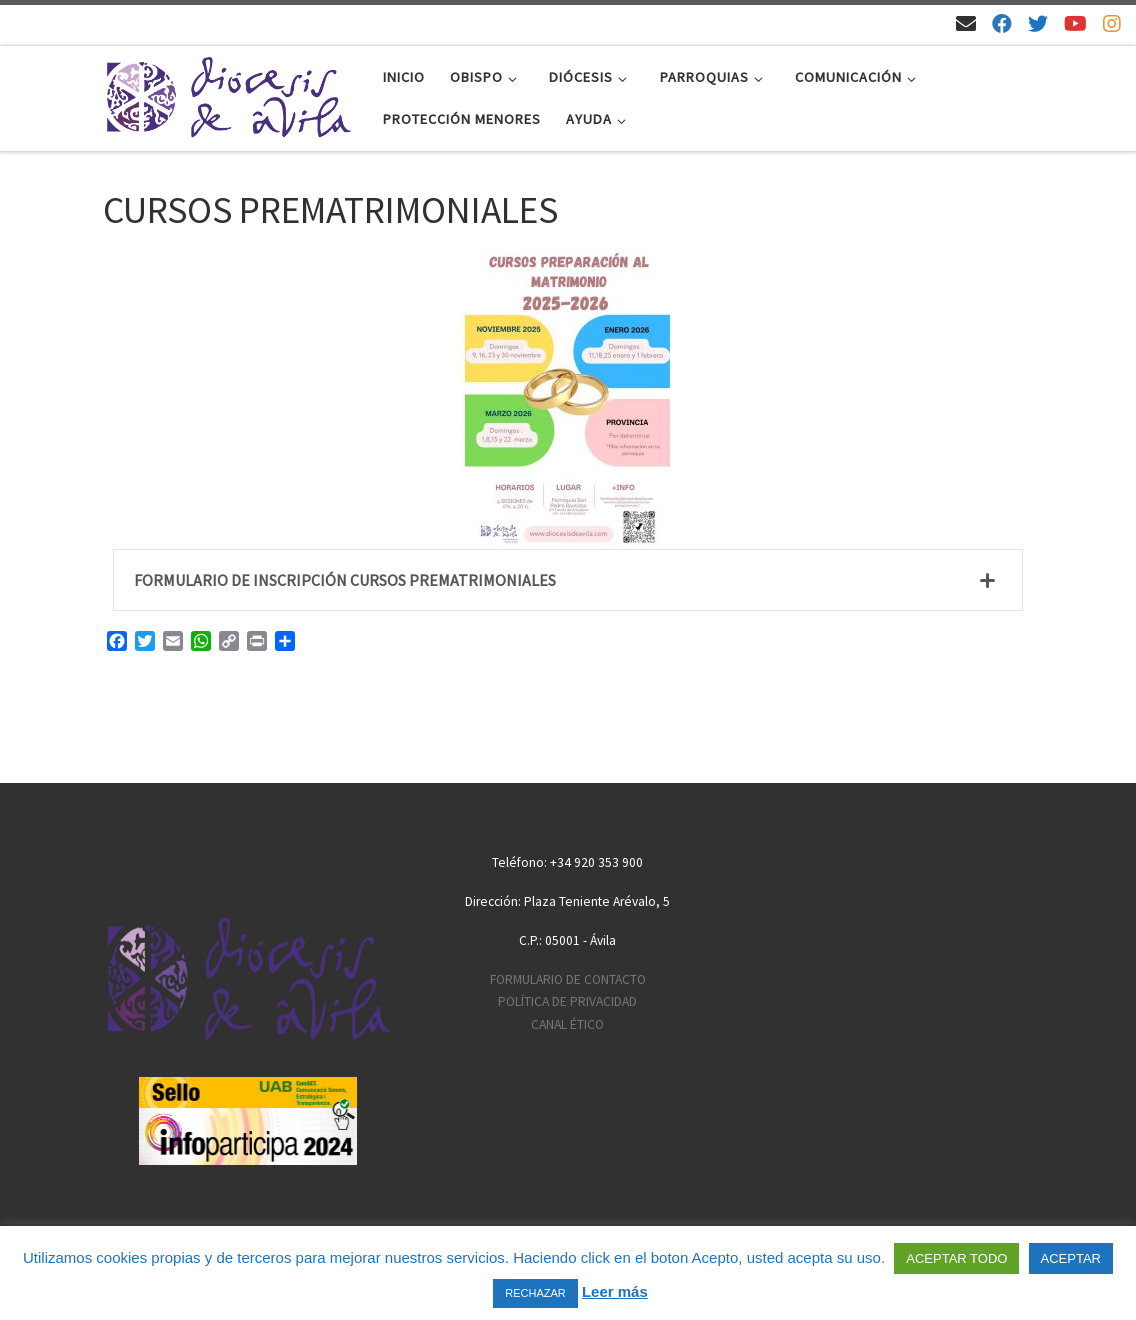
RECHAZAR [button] (535, 1293)
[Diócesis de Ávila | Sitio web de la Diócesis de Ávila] (228, 94)
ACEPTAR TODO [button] (956, 1258)
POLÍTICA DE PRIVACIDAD (567, 1001)
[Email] (966, 23)
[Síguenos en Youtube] (1075, 23)
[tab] (568, 580)
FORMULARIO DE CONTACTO (568, 979)
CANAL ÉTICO (567, 1024)
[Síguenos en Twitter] (1038, 23)
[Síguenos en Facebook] (1002, 23)
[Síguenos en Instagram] (1112, 23)
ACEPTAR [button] (1071, 1258)
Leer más (615, 1291)
